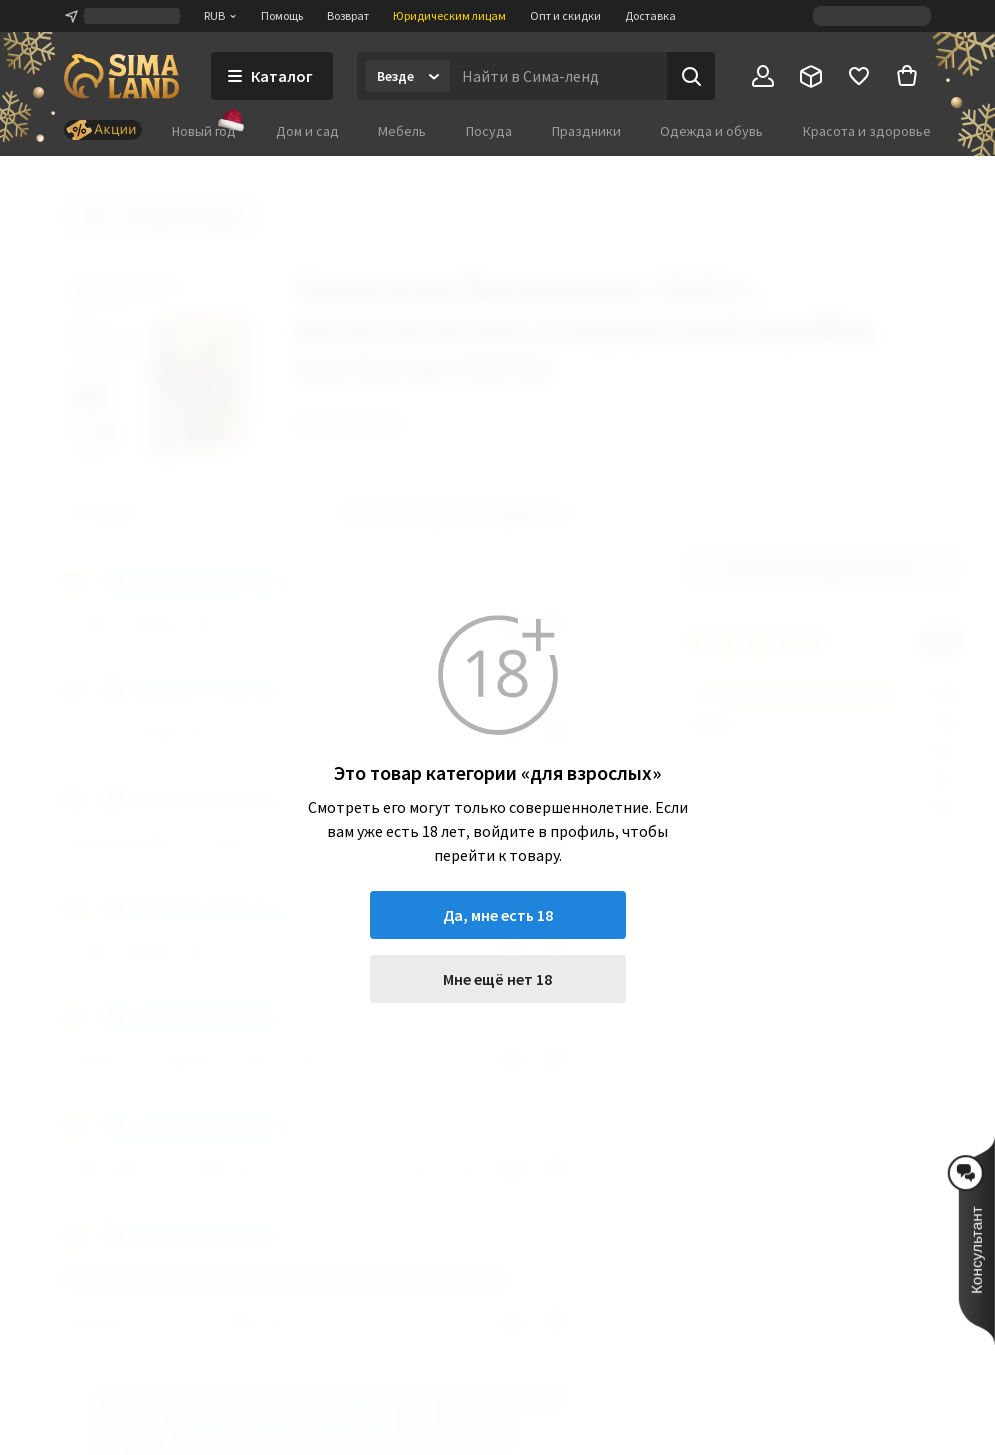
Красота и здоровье (867, 131)
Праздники (586, 131)
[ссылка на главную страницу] (121, 76)
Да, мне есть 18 (498, 915)
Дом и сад (307, 131)
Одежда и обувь (711, 131)
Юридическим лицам (449, 15)
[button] (977, 1240)
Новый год (204, 130)
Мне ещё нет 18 (497, 979)
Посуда (489, 131)
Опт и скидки (565, 15)
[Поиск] (691, 76)
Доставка (650, 15)
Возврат (348, 15)
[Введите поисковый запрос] (558, 76)
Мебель (402, 131)
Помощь (282, 15)
